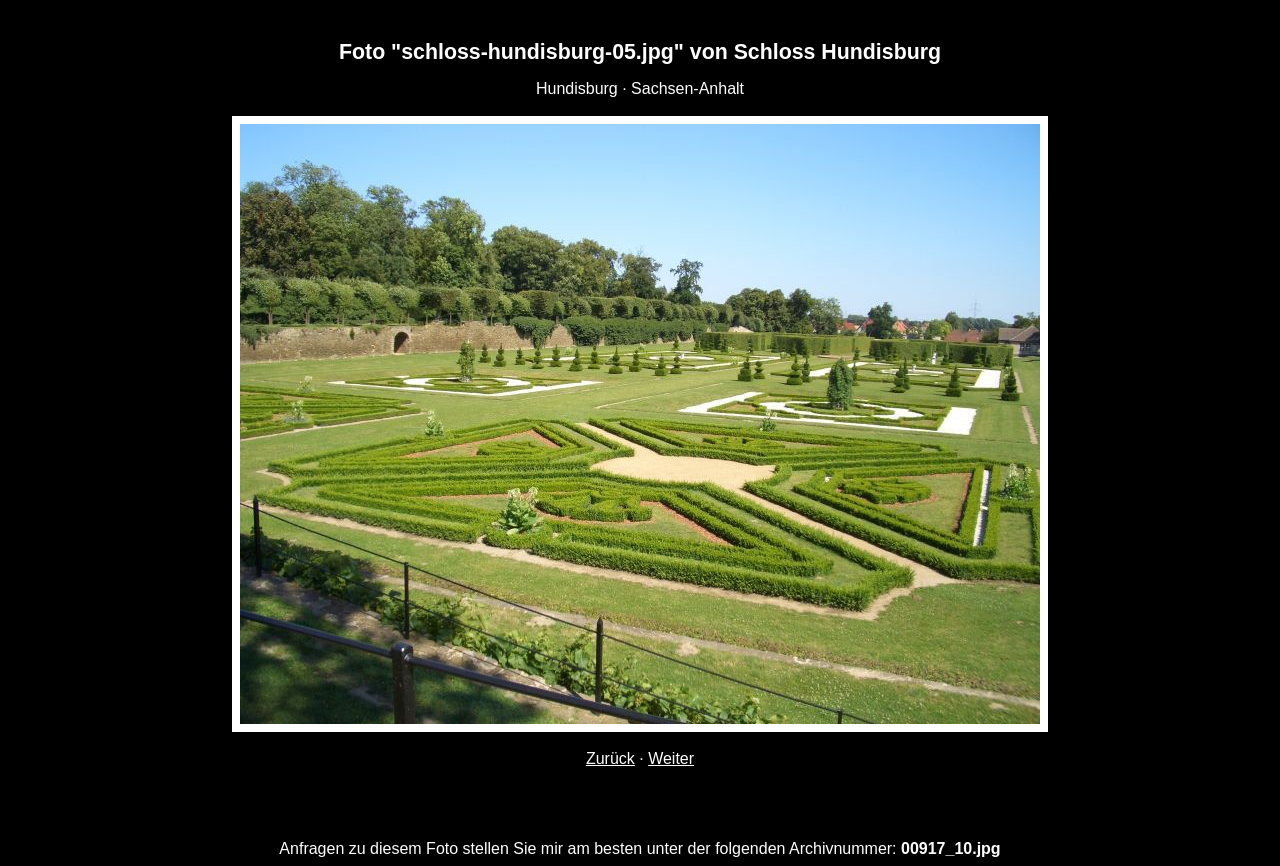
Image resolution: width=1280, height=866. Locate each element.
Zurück (610, 758)
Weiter (671, 758)
